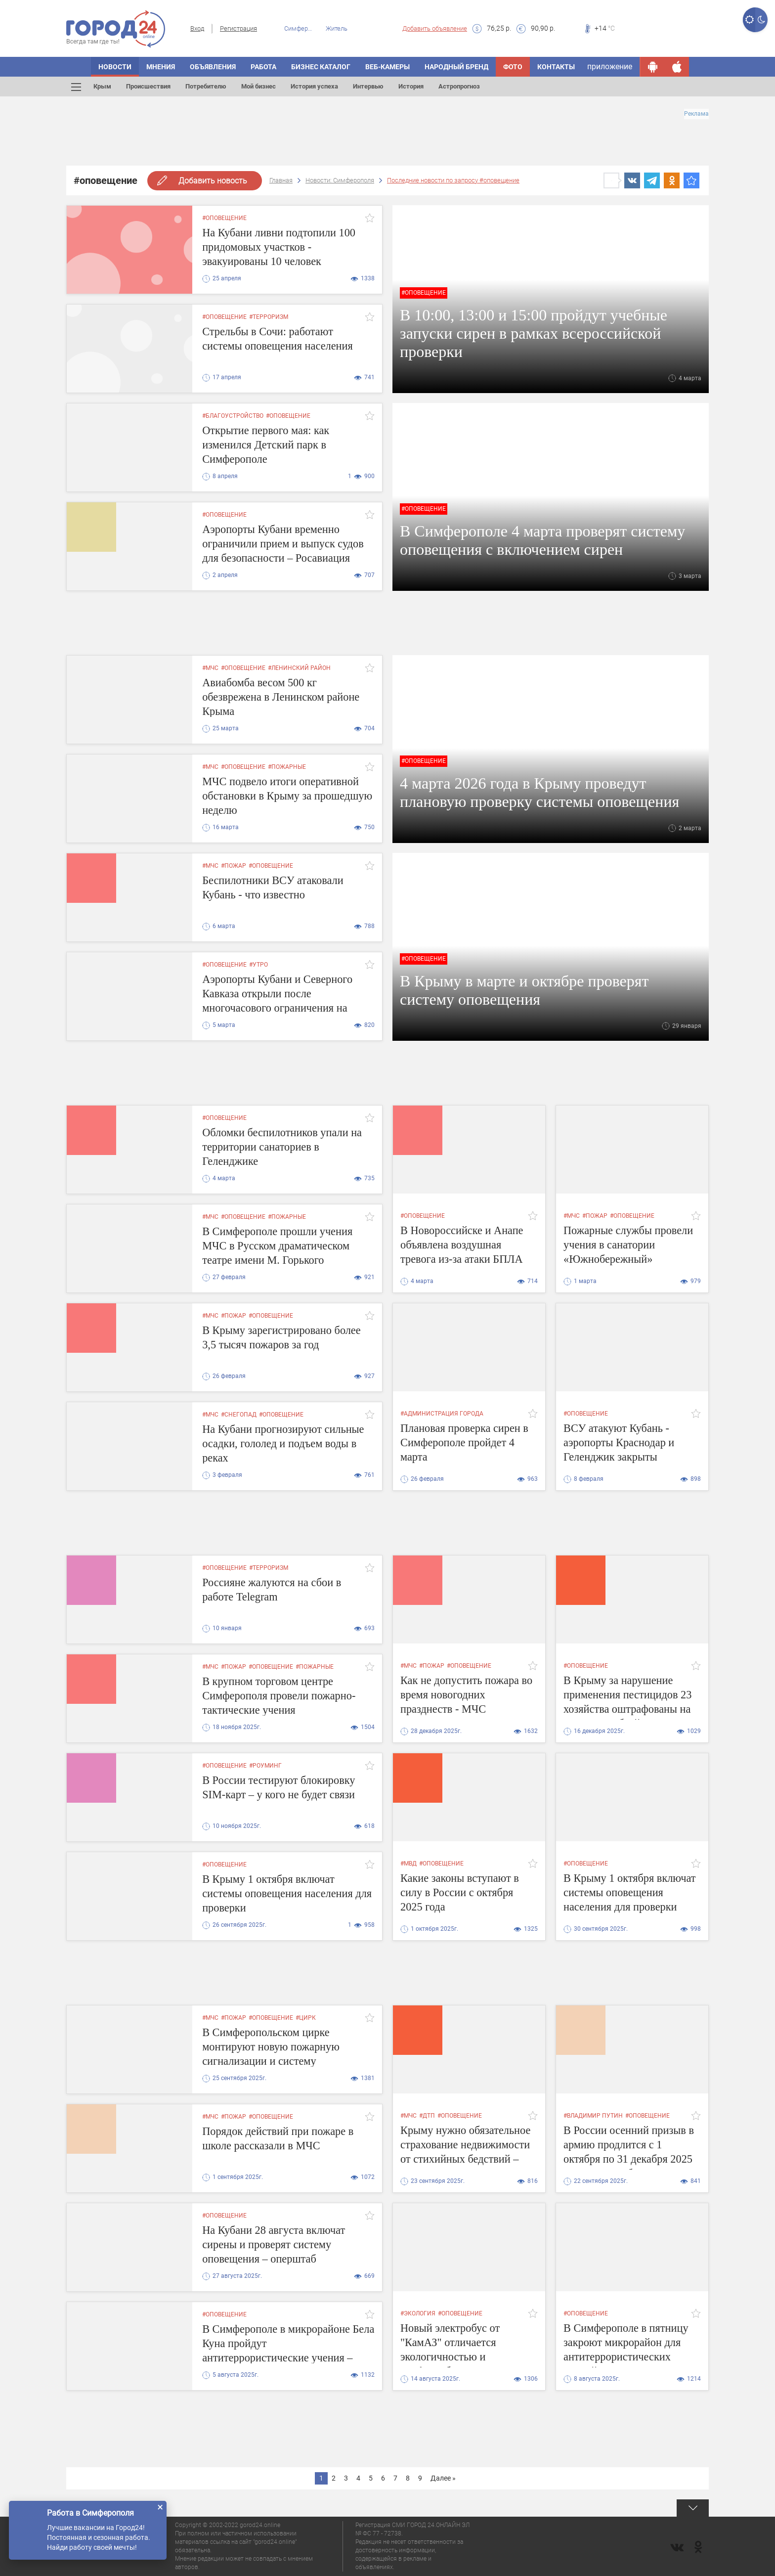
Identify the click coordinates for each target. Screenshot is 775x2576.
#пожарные (287, 766)
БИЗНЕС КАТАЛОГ (320, 67)
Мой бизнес (258, 86)
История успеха (314, 86)
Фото (512, 67)
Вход (197, 28)
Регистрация (238, 28)
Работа (263, 67)
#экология (417, 2313)
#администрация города (441, 1413)
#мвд (408, 1863)
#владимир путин (593, 2115)
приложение (609, 66)
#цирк (306, 2017)
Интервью (368, 86)
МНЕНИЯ (160, 67)
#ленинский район (299, 668)
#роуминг (265, 1765)
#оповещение (224, 218)
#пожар (233, 865)
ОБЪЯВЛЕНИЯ (213, 67)
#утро (258, 964)
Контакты (556, 67)
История (411, 86)
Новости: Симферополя (339, 180)
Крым (102, 86)
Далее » (443, 2478)
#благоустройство (232, 415)
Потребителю (205, 86)
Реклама (696, 113)
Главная (281, 180)
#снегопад (239, 1414)
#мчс (210, 668)
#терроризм (268, 316)
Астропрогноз (459, 86)
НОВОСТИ (114, 67)
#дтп (427, 2115)
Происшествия (148, 86)
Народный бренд (456, 67)
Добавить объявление (434, 28)
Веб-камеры (387, 67)
